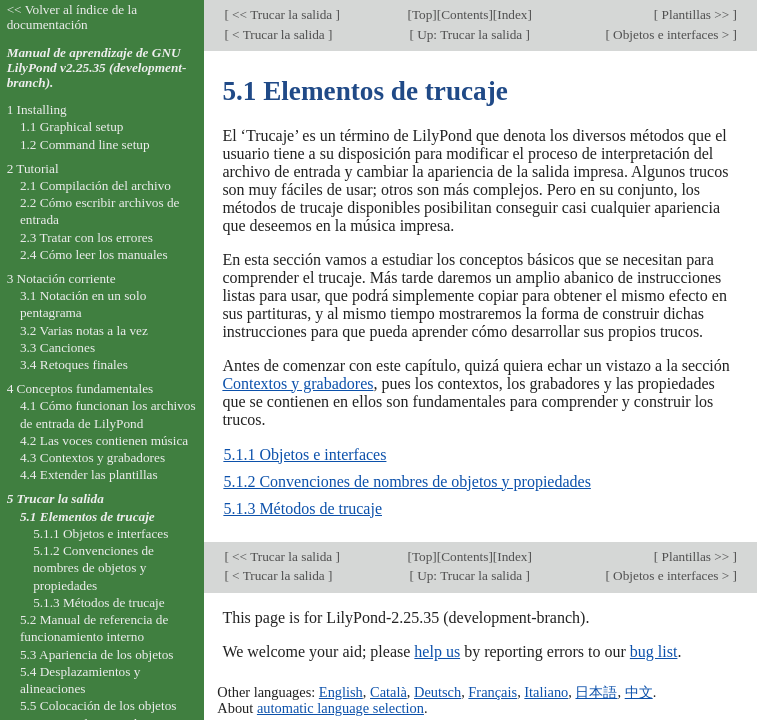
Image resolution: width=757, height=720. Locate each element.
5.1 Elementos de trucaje (87, 516)
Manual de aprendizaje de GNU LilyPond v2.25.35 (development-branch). (97, 67)
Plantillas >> (695, 14)
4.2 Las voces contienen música (104, 440)
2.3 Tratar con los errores (86, 237)
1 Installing (37, 109)
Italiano (546, 692)
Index (512, 14)
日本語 (596, 692)
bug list (654, 651)
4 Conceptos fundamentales (80, 388)
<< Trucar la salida (282, 14)
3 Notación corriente (61, 278)
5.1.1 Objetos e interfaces (304, 454)
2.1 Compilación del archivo (95, 185)
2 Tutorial (33, 168)
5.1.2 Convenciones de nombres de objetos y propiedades (406, 481)
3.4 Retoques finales (74, 364)
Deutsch (437, 692)
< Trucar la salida (278, 34)
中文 (639, 692)
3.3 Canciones (57, 347)
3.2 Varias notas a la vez (84, 330)
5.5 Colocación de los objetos (98, 705)
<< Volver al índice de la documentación (72, 17)
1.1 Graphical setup (72, 126)
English (341, 692)
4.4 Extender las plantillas (89, 474)
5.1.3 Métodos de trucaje (302, 508)
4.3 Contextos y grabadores (92, 457)
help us (437, 651)
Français (492, 692)
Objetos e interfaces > (671, 34)
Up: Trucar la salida (470, 34)
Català (388, 692)
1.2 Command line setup (85, 144)
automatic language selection (340, 708)
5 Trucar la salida (55, 498)
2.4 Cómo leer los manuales (94, 254)
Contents (464, 14)
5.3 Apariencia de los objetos (97, 654)
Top (422, 14)
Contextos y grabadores (297, 383)
